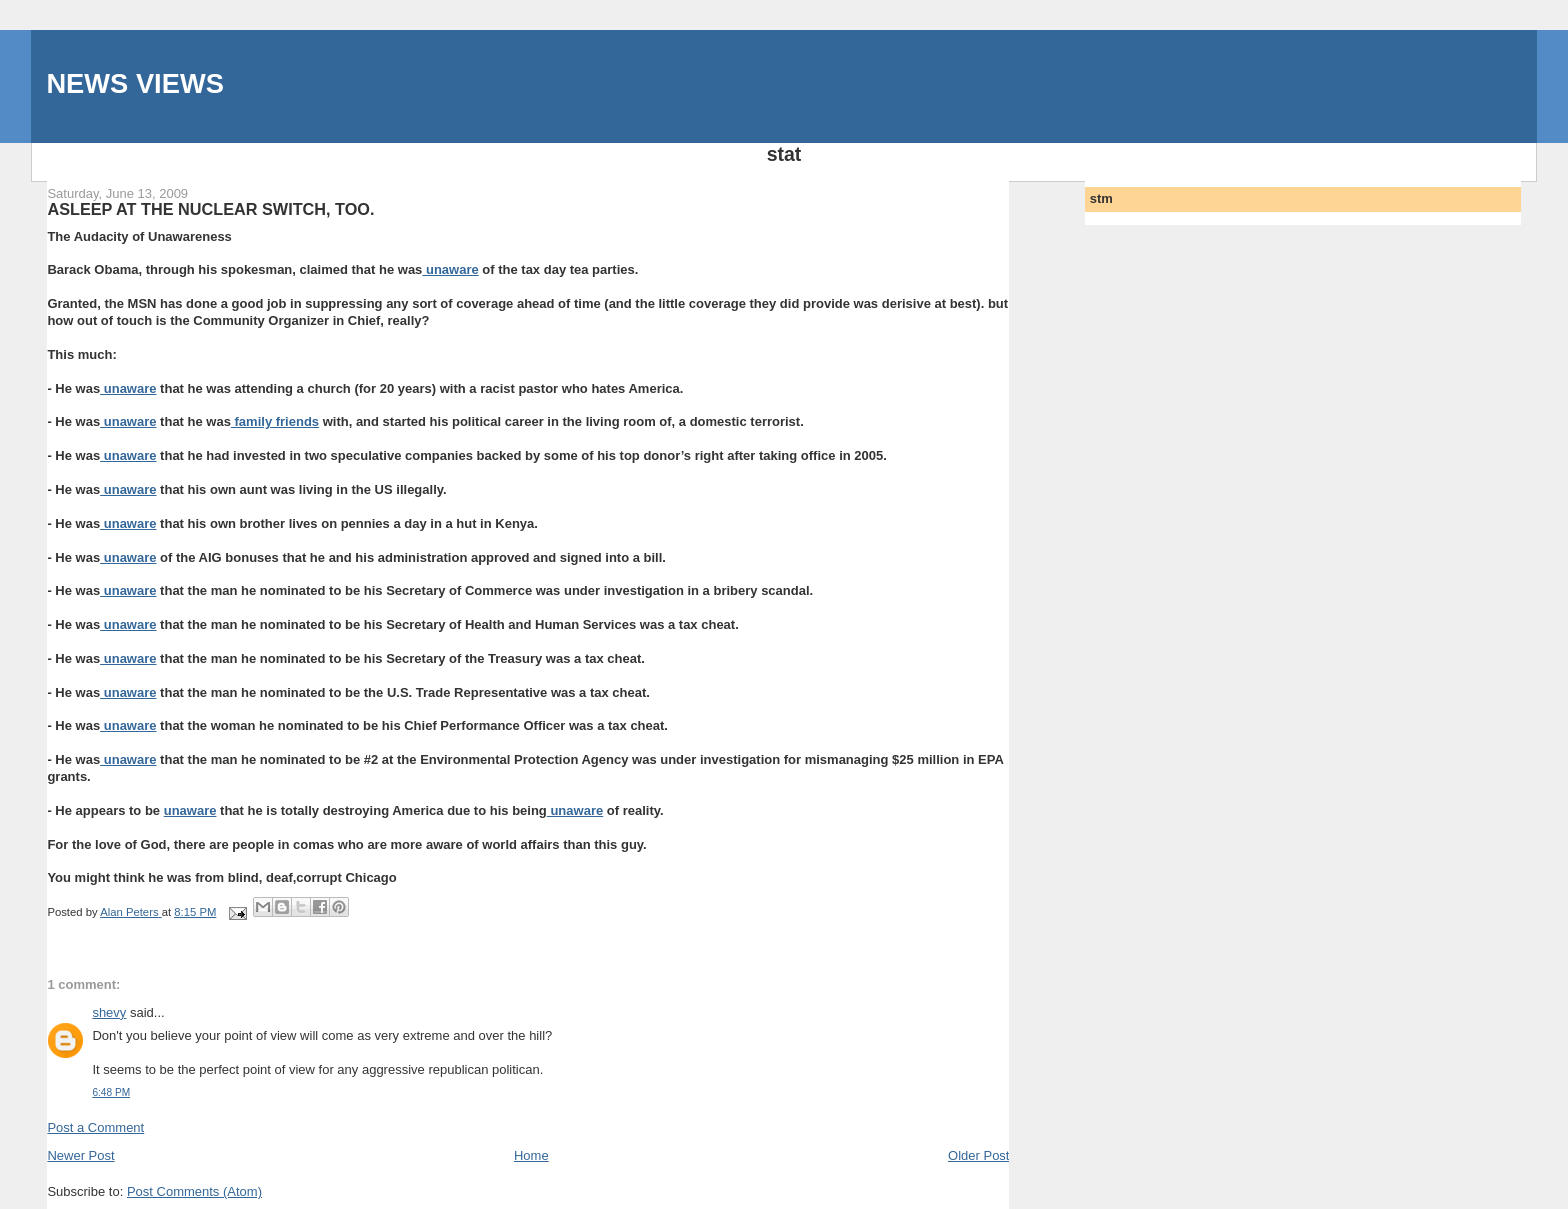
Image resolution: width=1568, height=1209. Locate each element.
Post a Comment (95, 1127)
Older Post (978, 1155)
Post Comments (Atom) (194, 1191)
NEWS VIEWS (134, 83)
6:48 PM (111, 1092)
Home (531, 1155)
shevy (109, 1012)
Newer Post (80, 1155)
